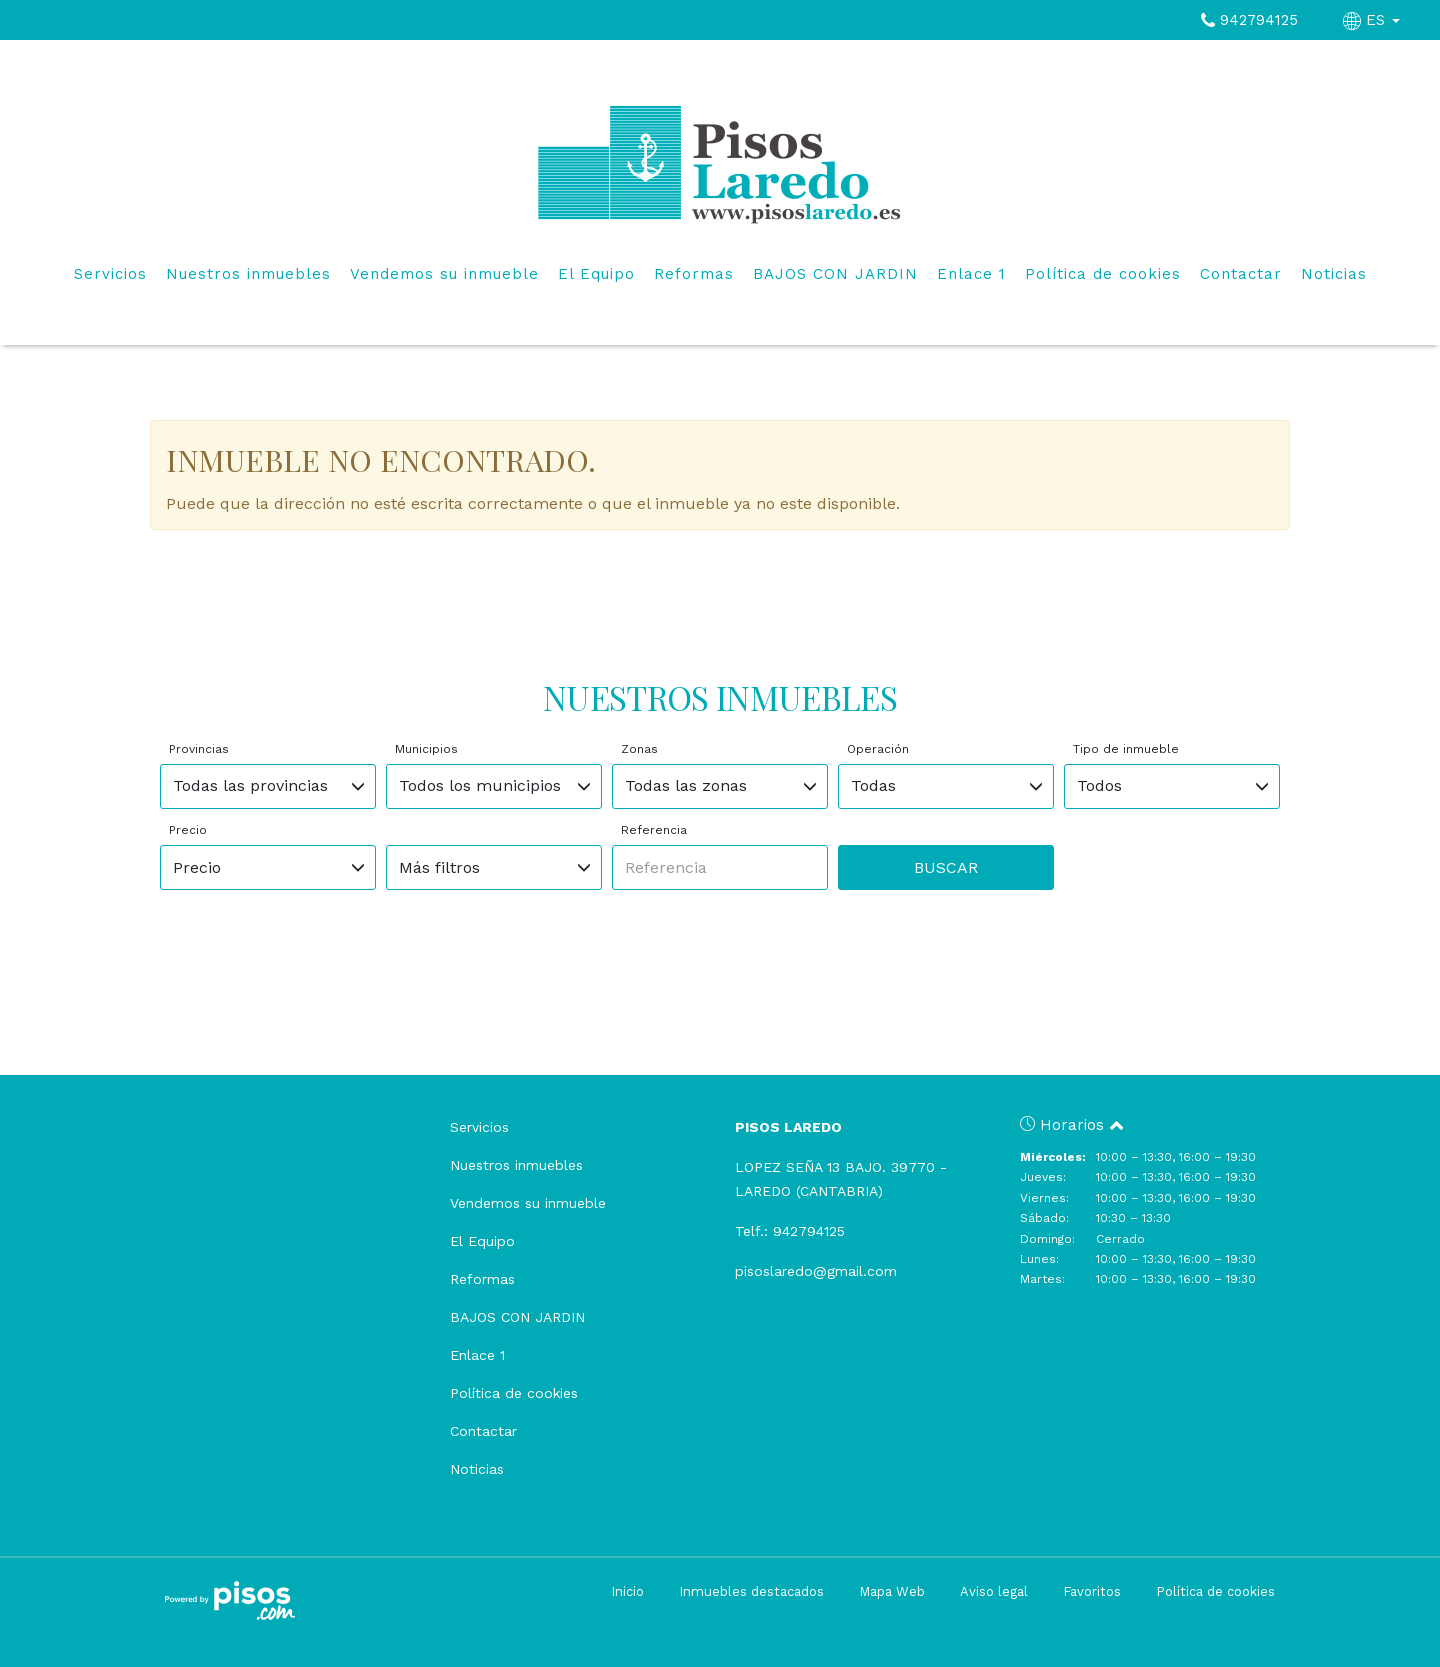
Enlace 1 (971, 274)
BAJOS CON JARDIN (835, 274)
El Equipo (596, 274)
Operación (878, 749)
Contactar (1241, 274)
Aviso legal (994, 1591)
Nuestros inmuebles (248, 274)
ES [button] (1374, 20)
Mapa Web (892, 1591)
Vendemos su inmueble (444, 274)
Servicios (110, 274)
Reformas (694, 274)
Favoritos (1092, 1591)
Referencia (654, 830)
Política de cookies (1103, 274)
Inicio (627, 1591)
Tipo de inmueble (1126, 749)
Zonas (639, 749)
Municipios (426, 749)
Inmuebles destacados (751, 1591)
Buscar (946, 867)
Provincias (199, 749)
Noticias (1334, 274)
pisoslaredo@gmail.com (816, 1271)
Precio (188, 830)
